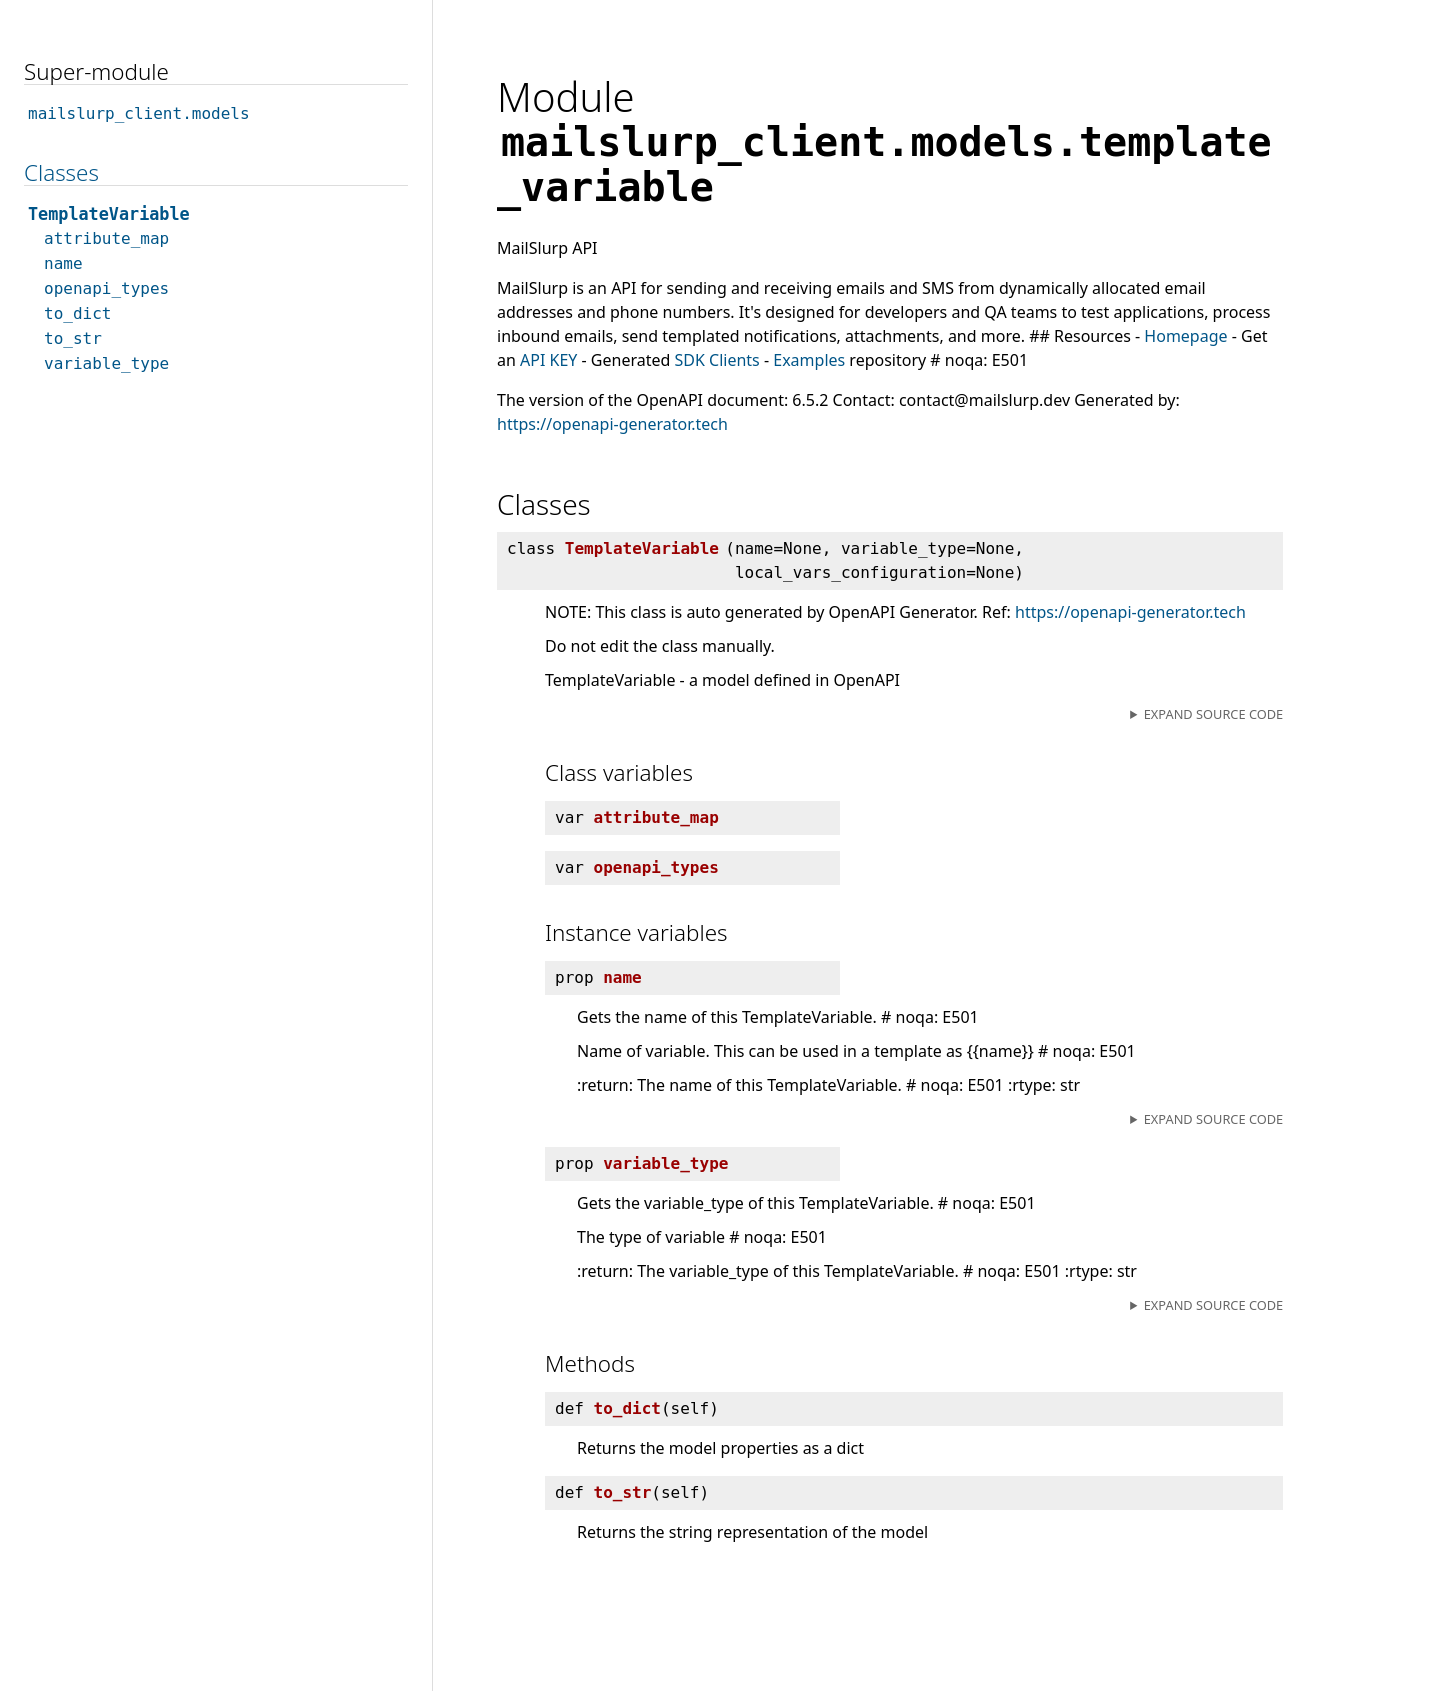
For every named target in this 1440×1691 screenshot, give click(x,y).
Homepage (1185, 336)
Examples (809, 360)
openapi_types (106, 288)
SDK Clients (717, 360)
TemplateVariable (109, 214)
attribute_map (106, 238)
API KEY (548, 360)
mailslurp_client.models (139, 113)
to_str (73, 338)
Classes (61, 172)
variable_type (106, 363)
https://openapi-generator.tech (612, 424)
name (63, 263)
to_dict (77, 313)
